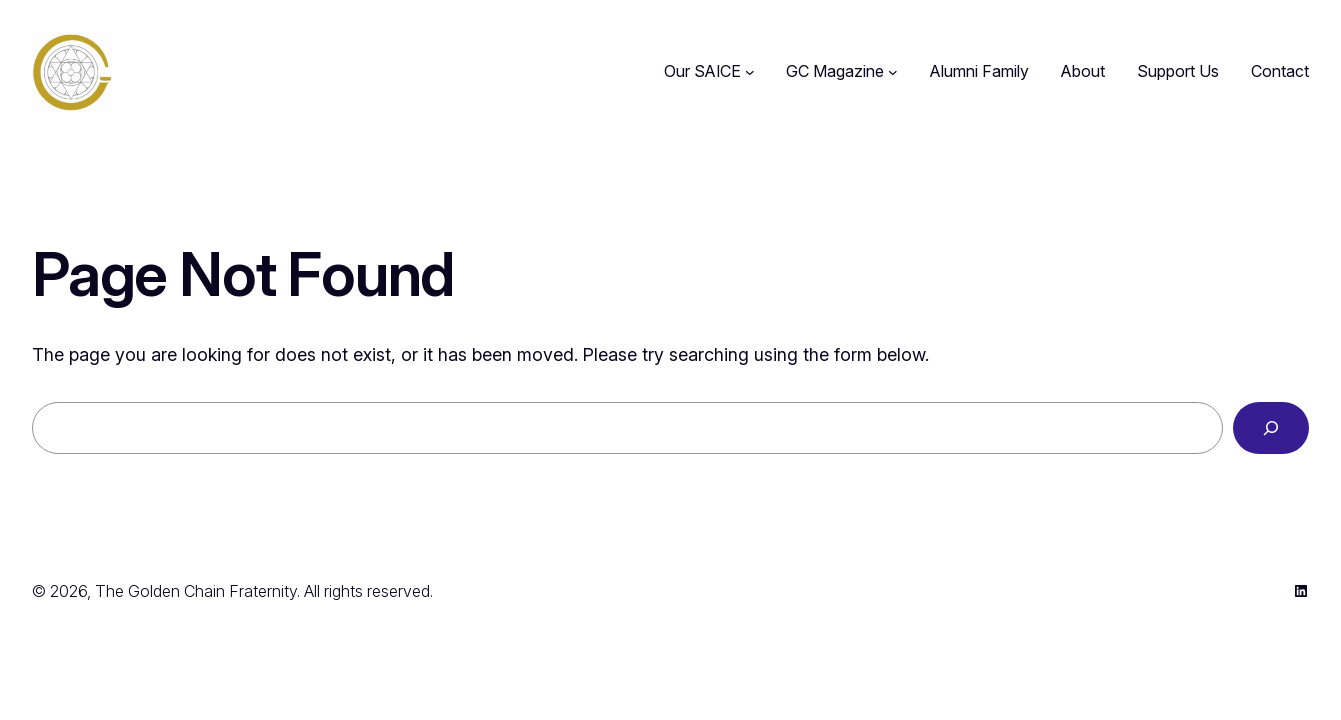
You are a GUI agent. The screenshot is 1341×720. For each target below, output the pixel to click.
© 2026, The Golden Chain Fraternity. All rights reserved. (232, 591)
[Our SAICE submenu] (750, 72)
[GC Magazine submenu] (893, 72)
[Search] (1271, 428)
